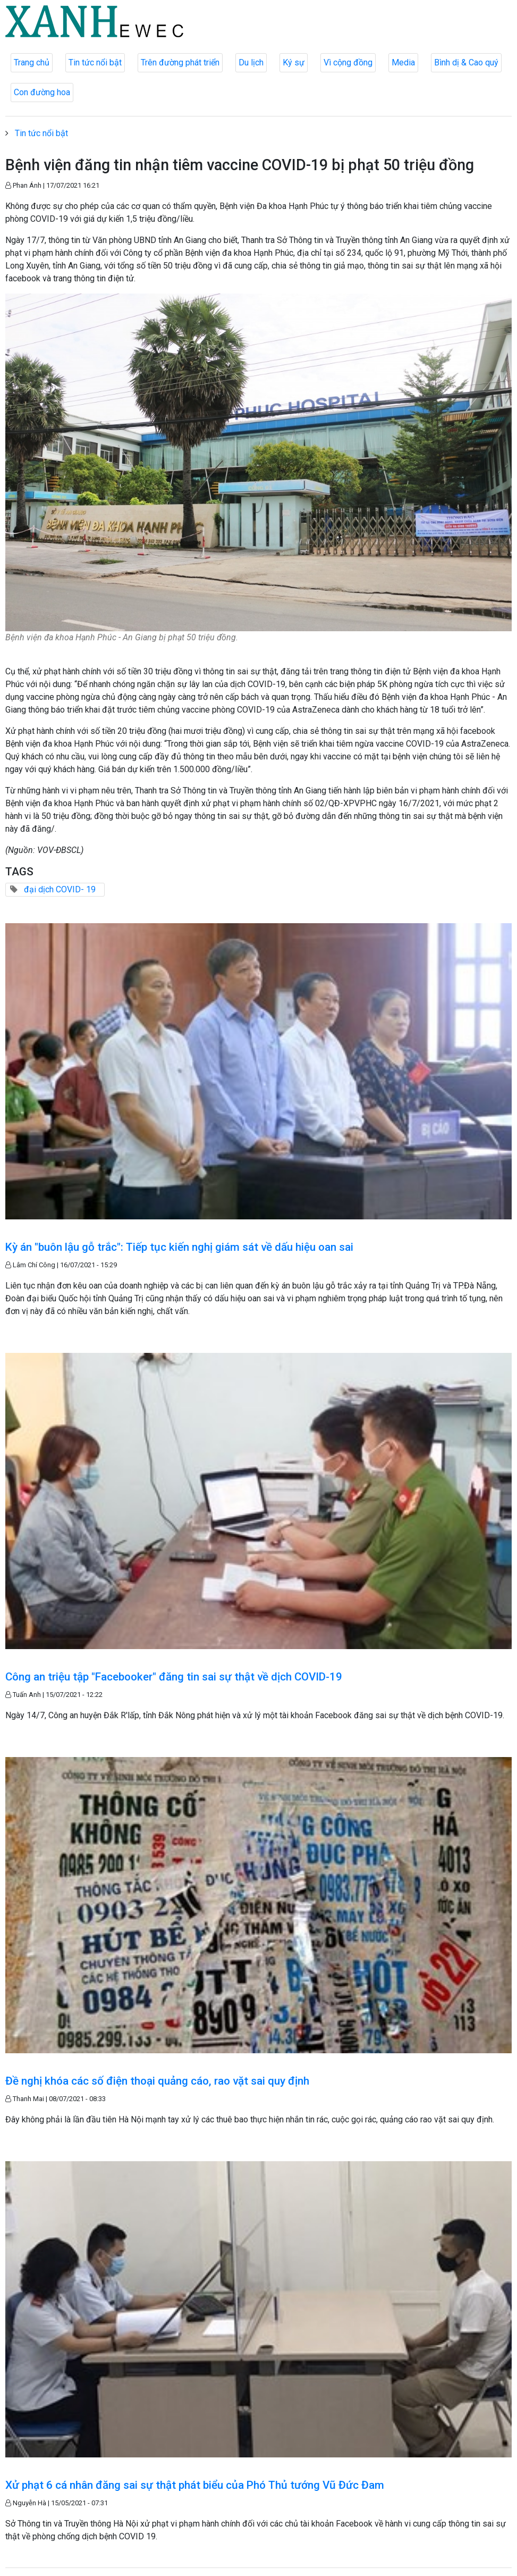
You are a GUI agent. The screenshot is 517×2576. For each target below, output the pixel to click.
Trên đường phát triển (180, 62)
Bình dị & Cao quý (466, 62)
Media (403, 62)
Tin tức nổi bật (95, 62)
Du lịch (251, 62)
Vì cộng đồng (348, 62)
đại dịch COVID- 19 (60, 889)
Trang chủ (31, 62)
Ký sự (293, 62)
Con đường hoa (42, 92)
